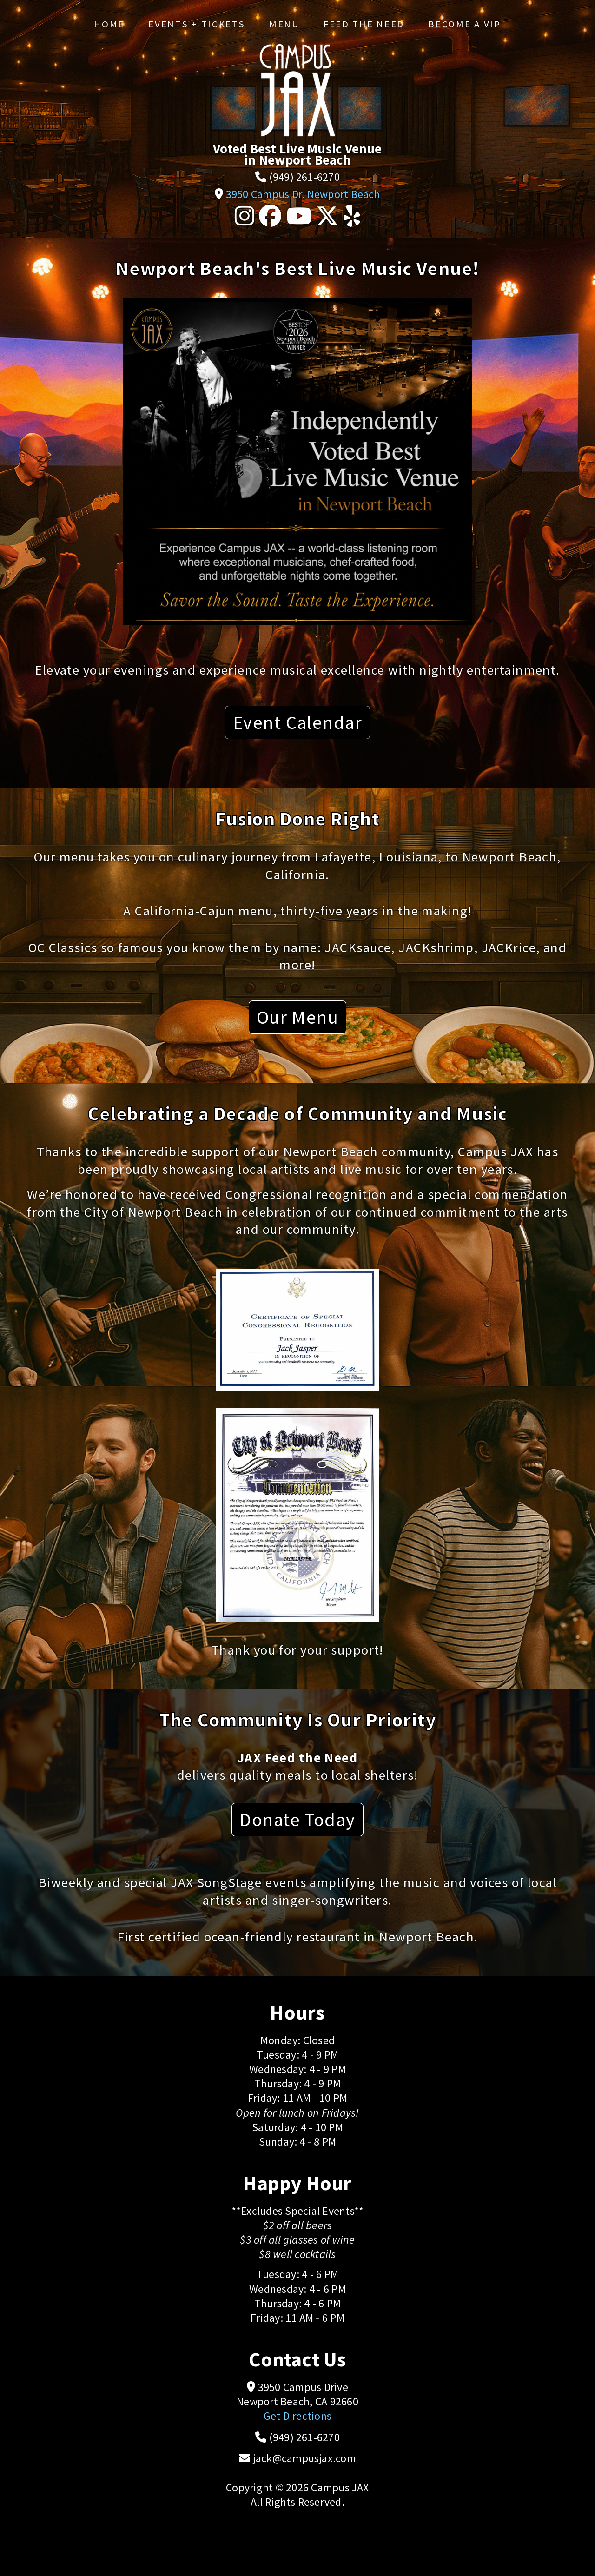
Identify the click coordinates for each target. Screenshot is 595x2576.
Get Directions (297, 2416)
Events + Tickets (196, 24)
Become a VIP (464, 24)
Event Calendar (297, 722)
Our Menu (298, 1017)
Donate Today (297, 1819)
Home (109, 24)
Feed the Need (364, 24)
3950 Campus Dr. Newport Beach (303, 194)
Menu (284, 24)
